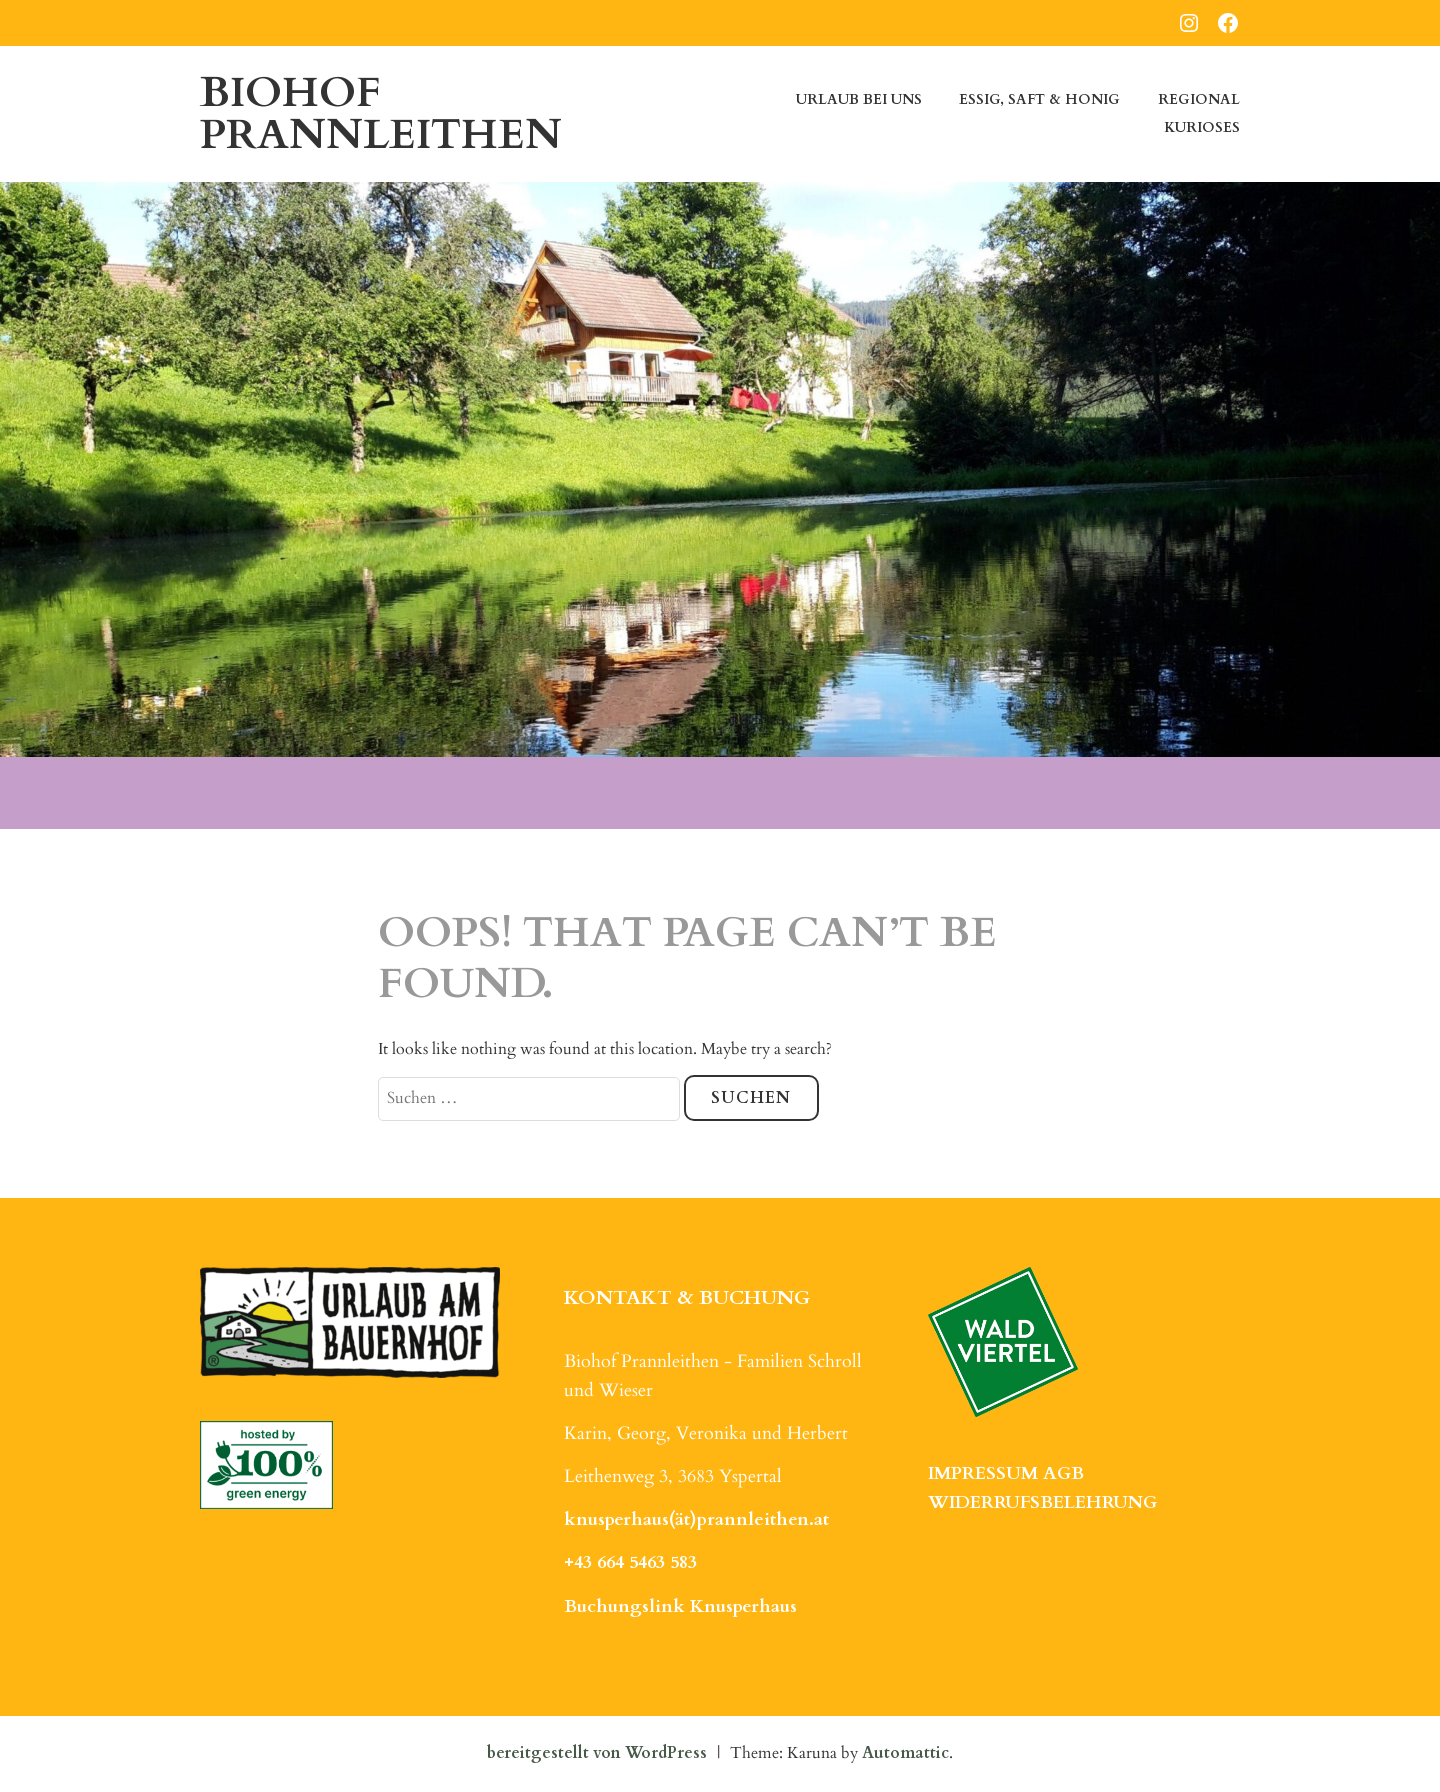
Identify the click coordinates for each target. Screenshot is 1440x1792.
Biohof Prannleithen (381, 113)
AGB (1063, 1473)
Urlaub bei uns (859, 99)
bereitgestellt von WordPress (597, 1753)
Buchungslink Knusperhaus (680, 1606)
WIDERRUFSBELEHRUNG (1042, 1502)
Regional (1199, 99)
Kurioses (1202, 127)
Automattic (905, 1753)
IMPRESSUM (983, 1473)
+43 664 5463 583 (630, 1562)
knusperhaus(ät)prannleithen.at (696, 1519)
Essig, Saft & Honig (1039, 99)
